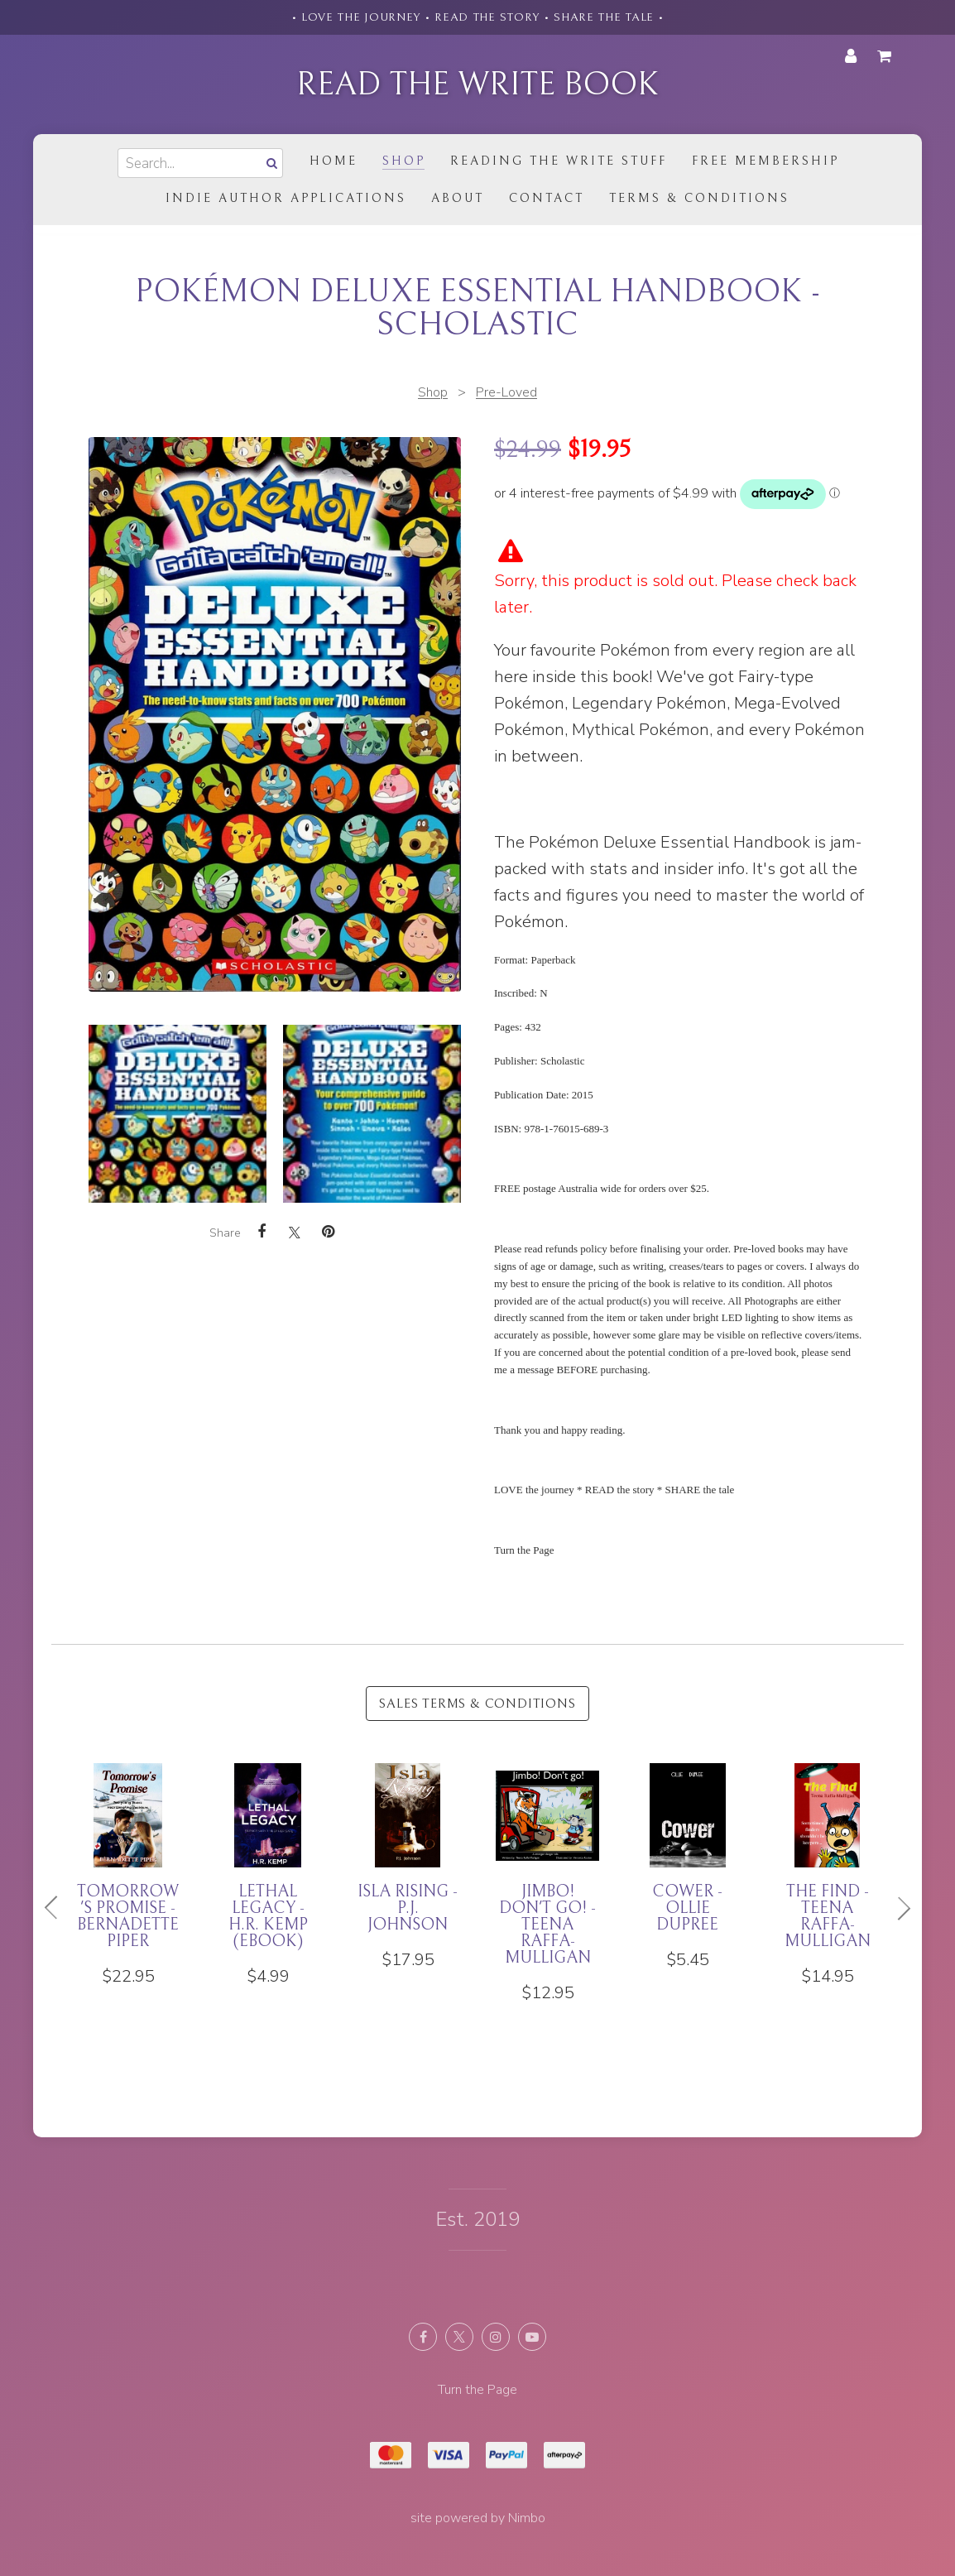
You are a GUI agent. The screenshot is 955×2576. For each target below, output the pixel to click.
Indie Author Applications (286, 198)
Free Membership (765, 161)
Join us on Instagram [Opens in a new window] (496, 2337)
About (457, 198)
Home (334, 161)
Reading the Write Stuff (558, 161)
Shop (403, 161)
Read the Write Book (477, 84)
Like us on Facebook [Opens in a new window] (423, 2337)
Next (897, 1908)
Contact (546, 198)
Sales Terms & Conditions (477, 1703)
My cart (887, 56)
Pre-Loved (506, 392)
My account (851, 56)
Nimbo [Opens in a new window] (526, 2518)
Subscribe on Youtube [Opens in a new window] (532, 2337)
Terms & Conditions (699, 198)
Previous (58, 1908)
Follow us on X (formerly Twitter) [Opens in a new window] (459, 2337)
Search (269, 162)
